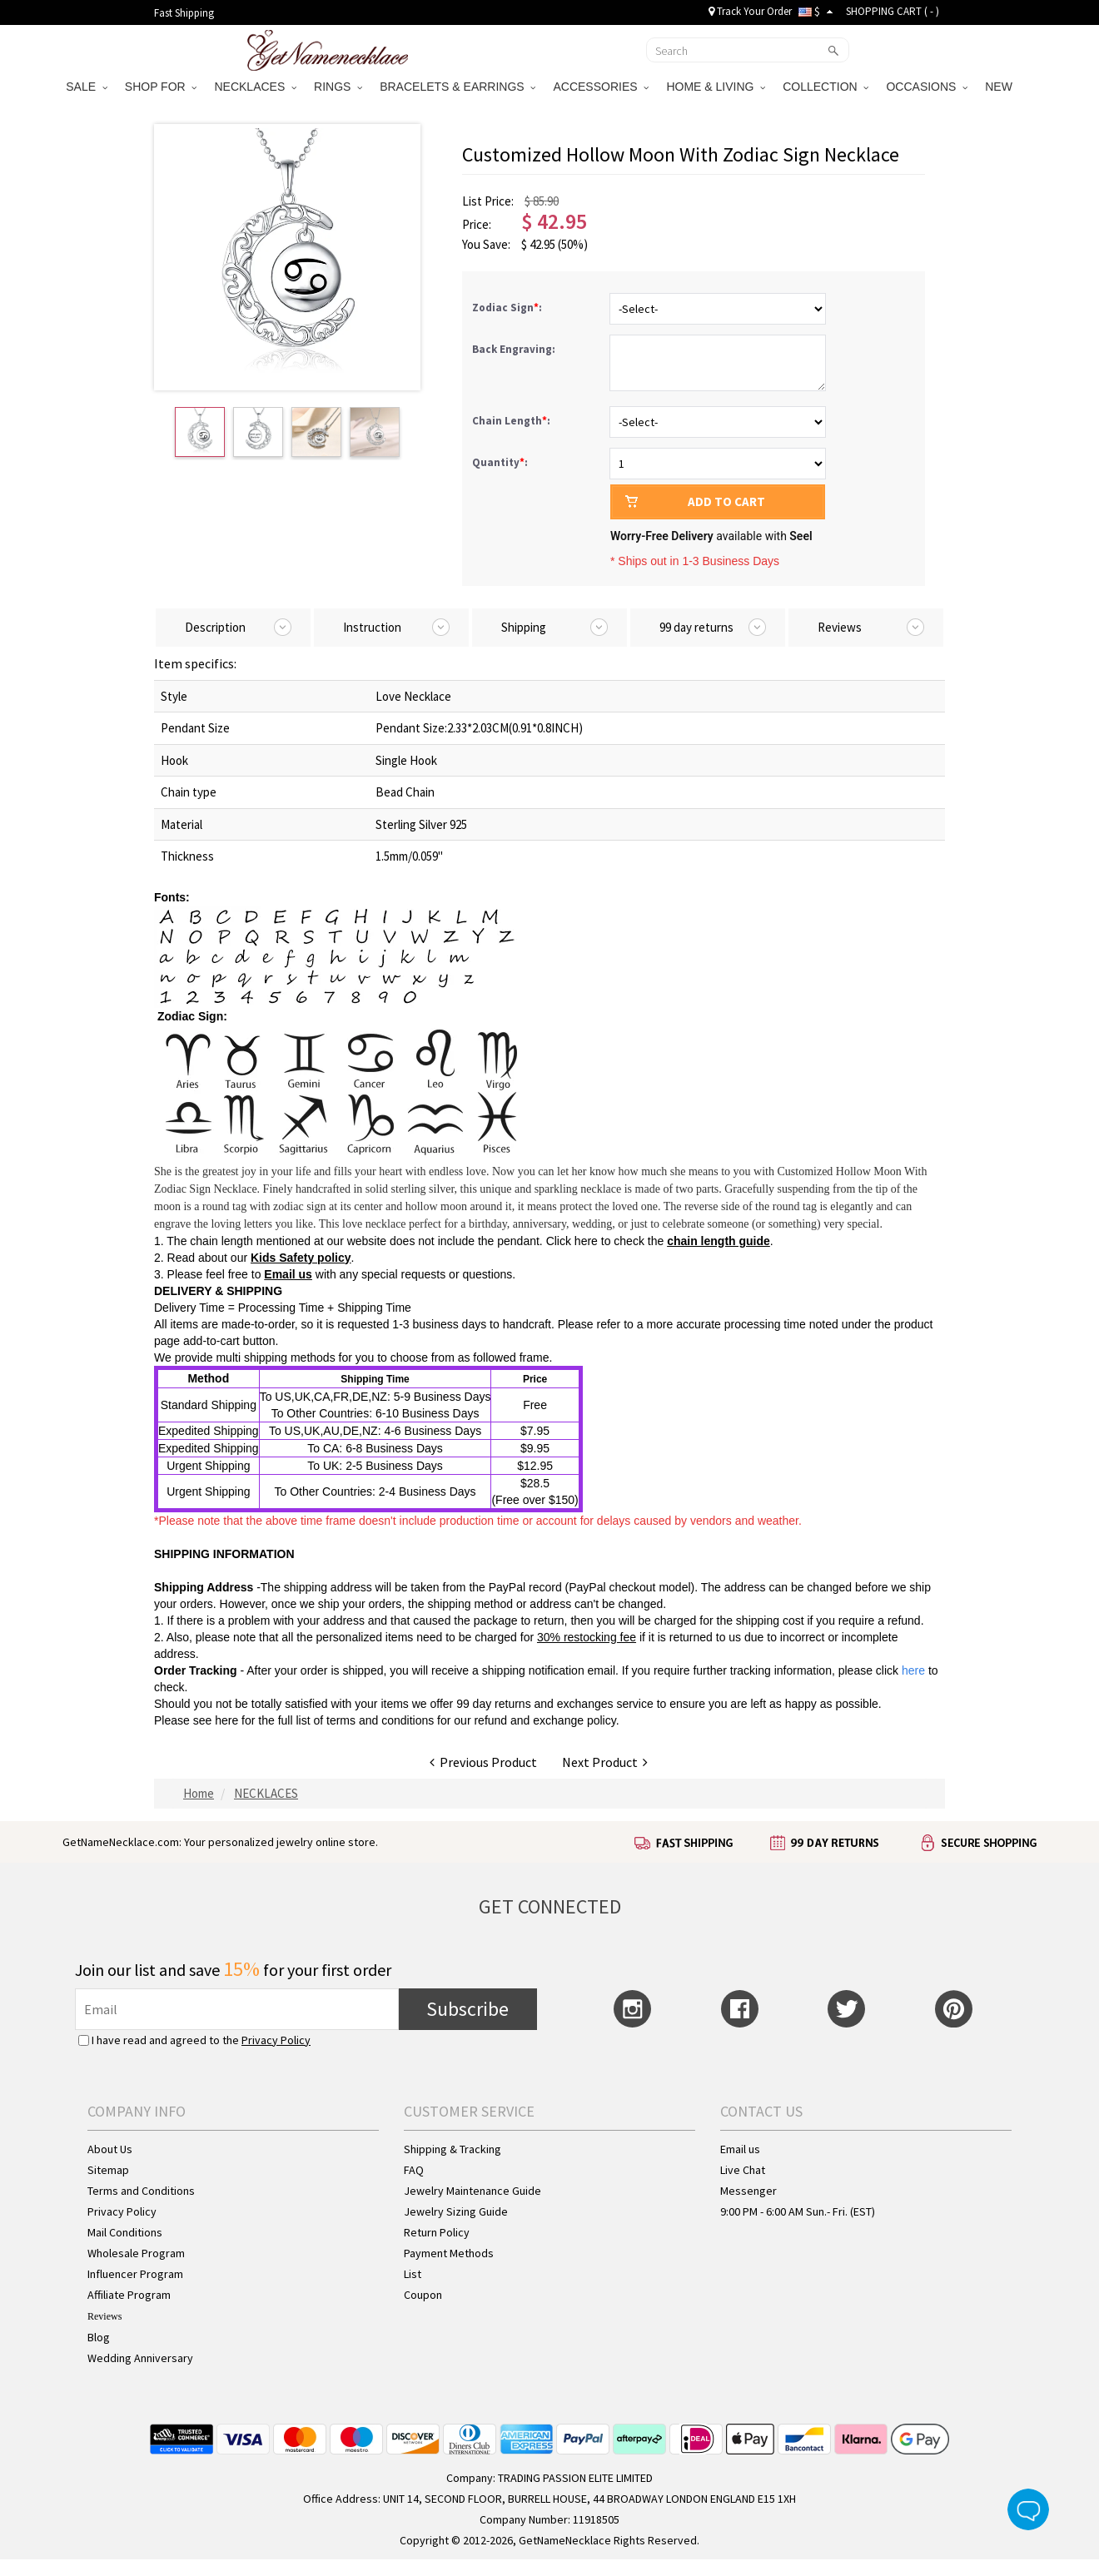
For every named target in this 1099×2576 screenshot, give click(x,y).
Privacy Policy (276, 2040)
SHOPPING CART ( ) (892, 11)
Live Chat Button (1028, 2509)
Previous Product (483, 1762)
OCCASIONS (926, 86)
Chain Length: (512, 421)
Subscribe (467, 2009)
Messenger (748, 2190)
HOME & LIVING (715, 86)
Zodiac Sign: (508, 307)
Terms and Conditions (141, 2190)
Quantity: (500, 462)
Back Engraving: (515, 349)
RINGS (338, 86)
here (226, 1720)
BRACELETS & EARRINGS (457, 86)
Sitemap (108, 2169)
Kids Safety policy (301, 1257)
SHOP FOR (161, 86)
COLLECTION (825, 86)
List (412, 2273)
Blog (98, 2337)
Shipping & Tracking (452, 2149)
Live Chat (742, 2169)
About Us (109, 2149)
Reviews (104, 2316)
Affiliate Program (129, 2294)
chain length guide (718, 1241)
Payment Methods (449, 2253)
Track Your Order (750, 11)
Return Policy (437, 2232)
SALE (86, 86)
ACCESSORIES (601, 86)
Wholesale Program (136, 2253)
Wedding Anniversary (140, 2357)
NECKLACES (255, 86)
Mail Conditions (124, 2232)
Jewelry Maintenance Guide (472, 2190)
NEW (1000, 86)
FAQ (414, 2169)
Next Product (605, 1762)
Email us (288, 1274)
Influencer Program (135, 2273)
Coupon (423, 2294)
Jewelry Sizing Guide (456, 2211)
